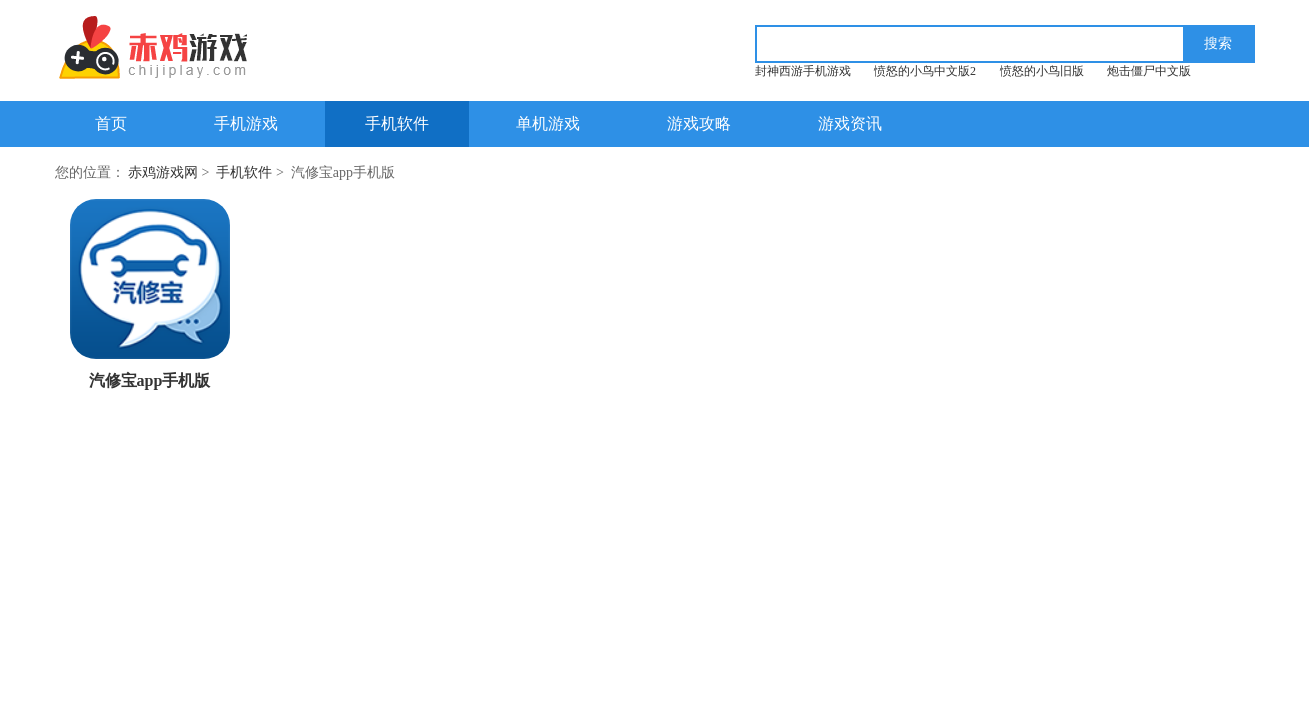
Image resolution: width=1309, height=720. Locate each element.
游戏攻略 (699, 123)
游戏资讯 (850, 123)
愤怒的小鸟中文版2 (925, 71)
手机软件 (397, 123)
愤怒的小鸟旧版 (1042, 71)
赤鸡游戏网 (163, 172)
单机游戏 (548, 123)
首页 (111, 123)
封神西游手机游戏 (803, 71)
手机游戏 (246, 123)
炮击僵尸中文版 (1149, 71)
